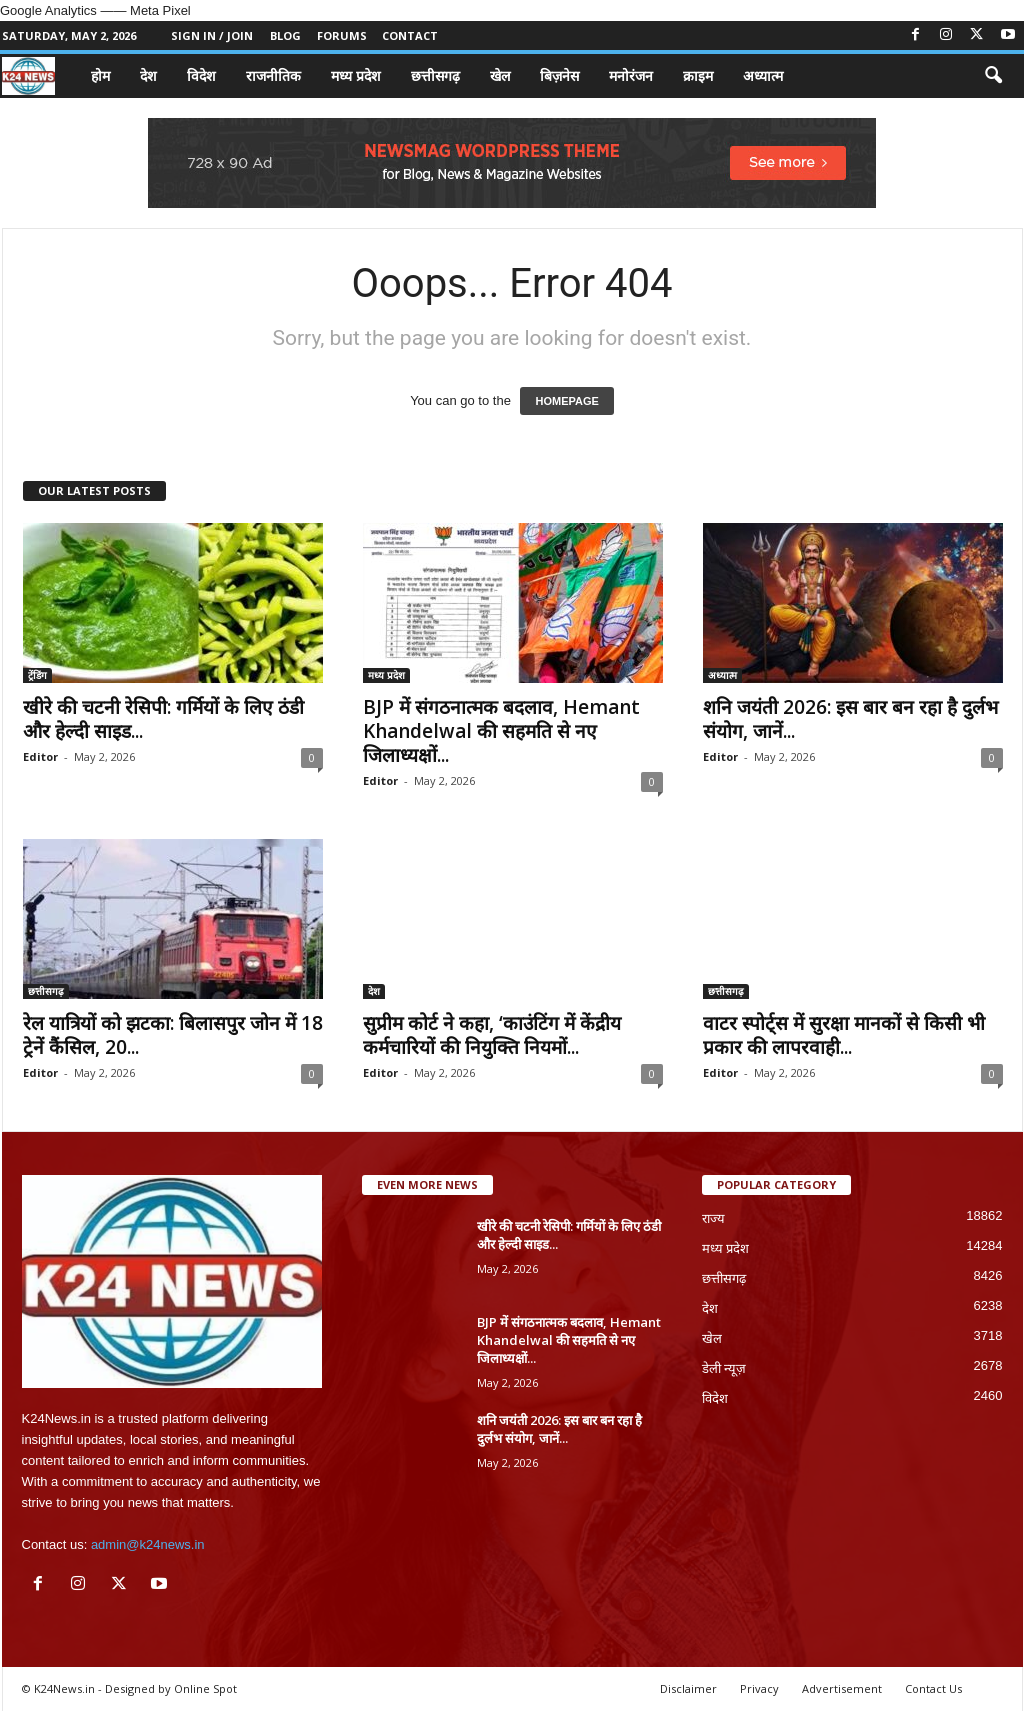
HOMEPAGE (566, 401)
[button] (993, 76)
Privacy (759, 1688)
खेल (500, 75)
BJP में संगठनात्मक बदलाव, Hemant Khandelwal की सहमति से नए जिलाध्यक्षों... (501, 731)
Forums (342, 35)
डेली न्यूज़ (724, 1368)
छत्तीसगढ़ (435, 75)
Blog (285, 35)
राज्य (713, 1218)
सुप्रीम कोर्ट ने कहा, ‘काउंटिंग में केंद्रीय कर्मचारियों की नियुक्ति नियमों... (492, 1035)
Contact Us (933, 1688)
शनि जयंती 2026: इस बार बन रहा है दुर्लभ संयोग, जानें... (850, 719)
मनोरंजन (631, 75)
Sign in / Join (212, 35)
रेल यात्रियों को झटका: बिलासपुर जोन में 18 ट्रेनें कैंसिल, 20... (173, 1035)
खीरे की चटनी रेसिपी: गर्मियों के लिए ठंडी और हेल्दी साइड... (163, 719)
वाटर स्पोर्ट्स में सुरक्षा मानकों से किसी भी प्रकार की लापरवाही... (844, 1035)
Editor (40, 756)
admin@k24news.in (148, 1544)
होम (100, 75)
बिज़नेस (559, 75)
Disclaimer (688, 1688)
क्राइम (698, 75)
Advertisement (842, 1688)
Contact (410, 35)
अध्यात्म (763, 75)
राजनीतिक (273, 75)
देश (148, 75)
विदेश (201, 75)
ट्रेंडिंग (37, 675)
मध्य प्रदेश (356, 75)
